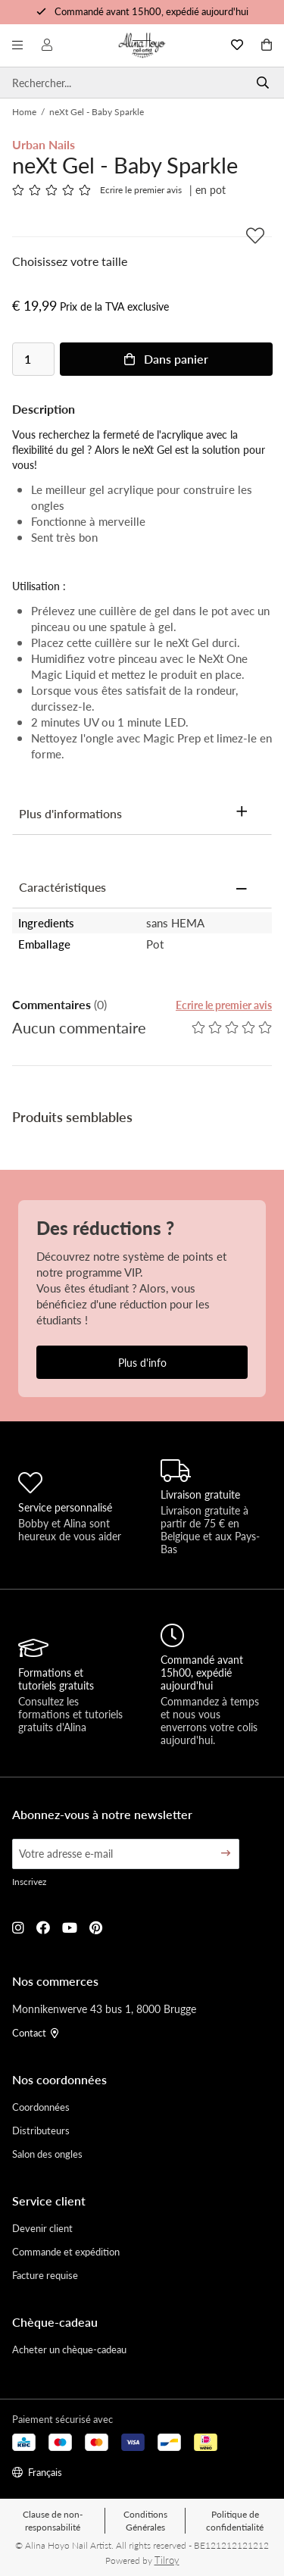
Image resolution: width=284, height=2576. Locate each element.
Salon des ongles (47, 2153)
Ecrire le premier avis (141, 189)
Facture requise (45, 2275)
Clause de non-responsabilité (53, 2521)
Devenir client (42, 2228)
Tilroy (166, 2560)
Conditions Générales (145, 2521)
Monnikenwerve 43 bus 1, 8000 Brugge (104, 2008)
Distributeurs (41, 2130)
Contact (35, 2032)
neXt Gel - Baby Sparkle (96, 111)
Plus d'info (142, 1362)
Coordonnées (41, 2106)
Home (24, 111)
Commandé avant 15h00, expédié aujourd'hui (151, 11)
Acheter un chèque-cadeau (69, 2349)
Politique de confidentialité (235, 2521)
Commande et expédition (66, 2251)
